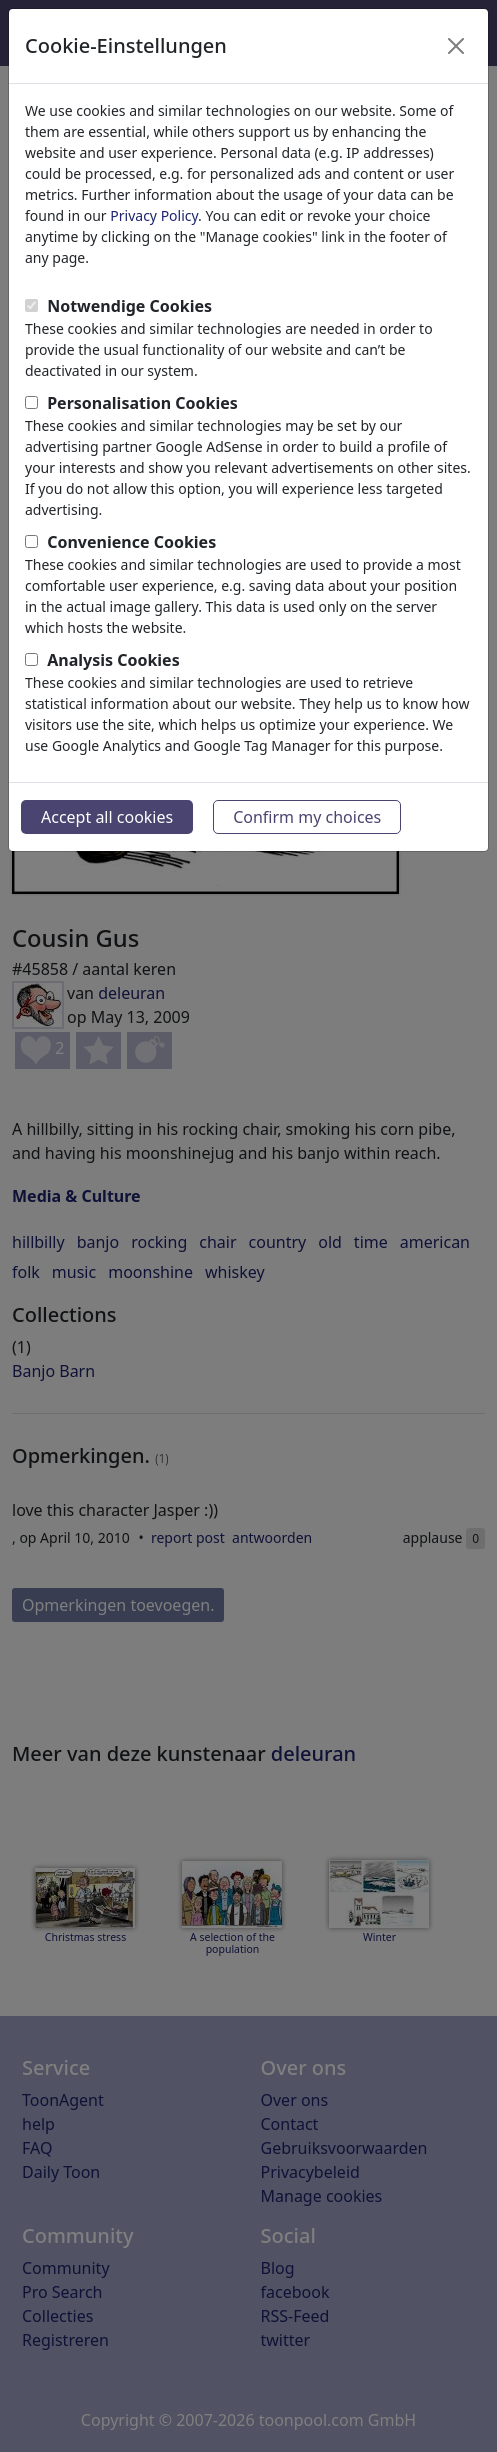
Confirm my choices (307, 817)
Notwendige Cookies (129, 306)
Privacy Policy (154, 215)
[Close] (456, 46)
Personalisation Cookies (142, 403)
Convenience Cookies (131, 542)
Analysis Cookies (113, 660)
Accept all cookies (107, 817)
